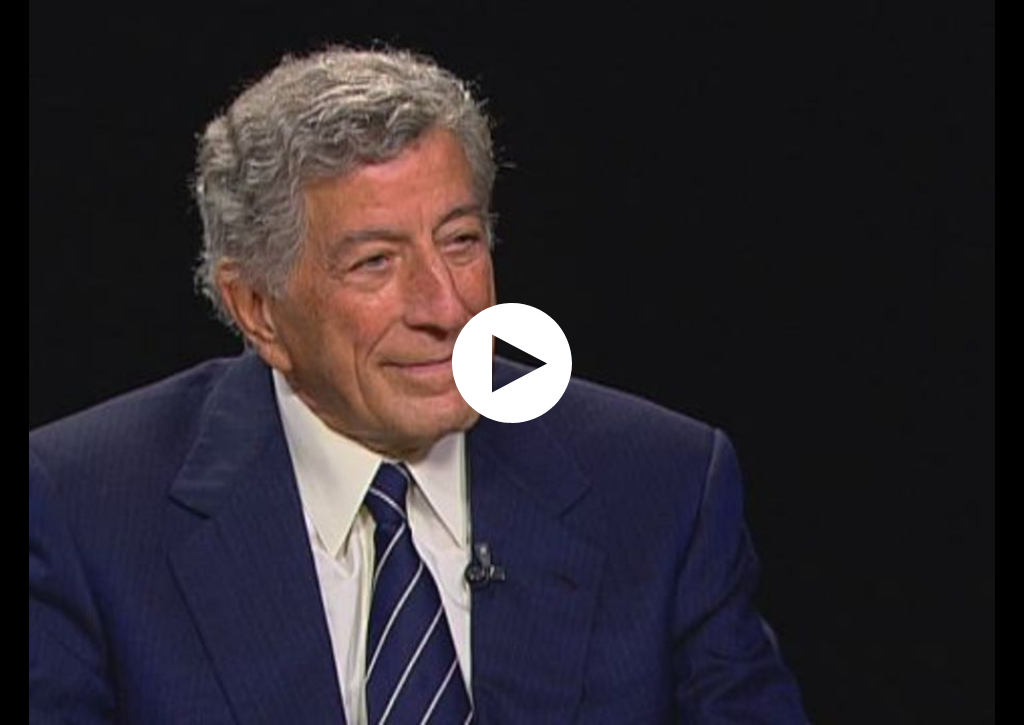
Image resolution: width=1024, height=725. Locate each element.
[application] (512, 362)
